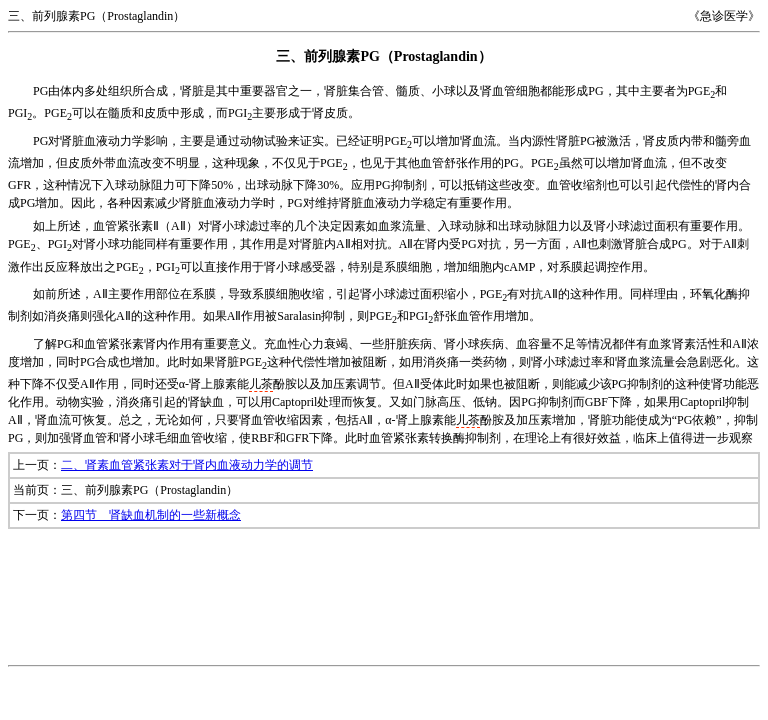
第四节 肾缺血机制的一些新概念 (151, 515)
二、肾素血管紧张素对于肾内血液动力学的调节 (187, 465)
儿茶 (261, 384)
